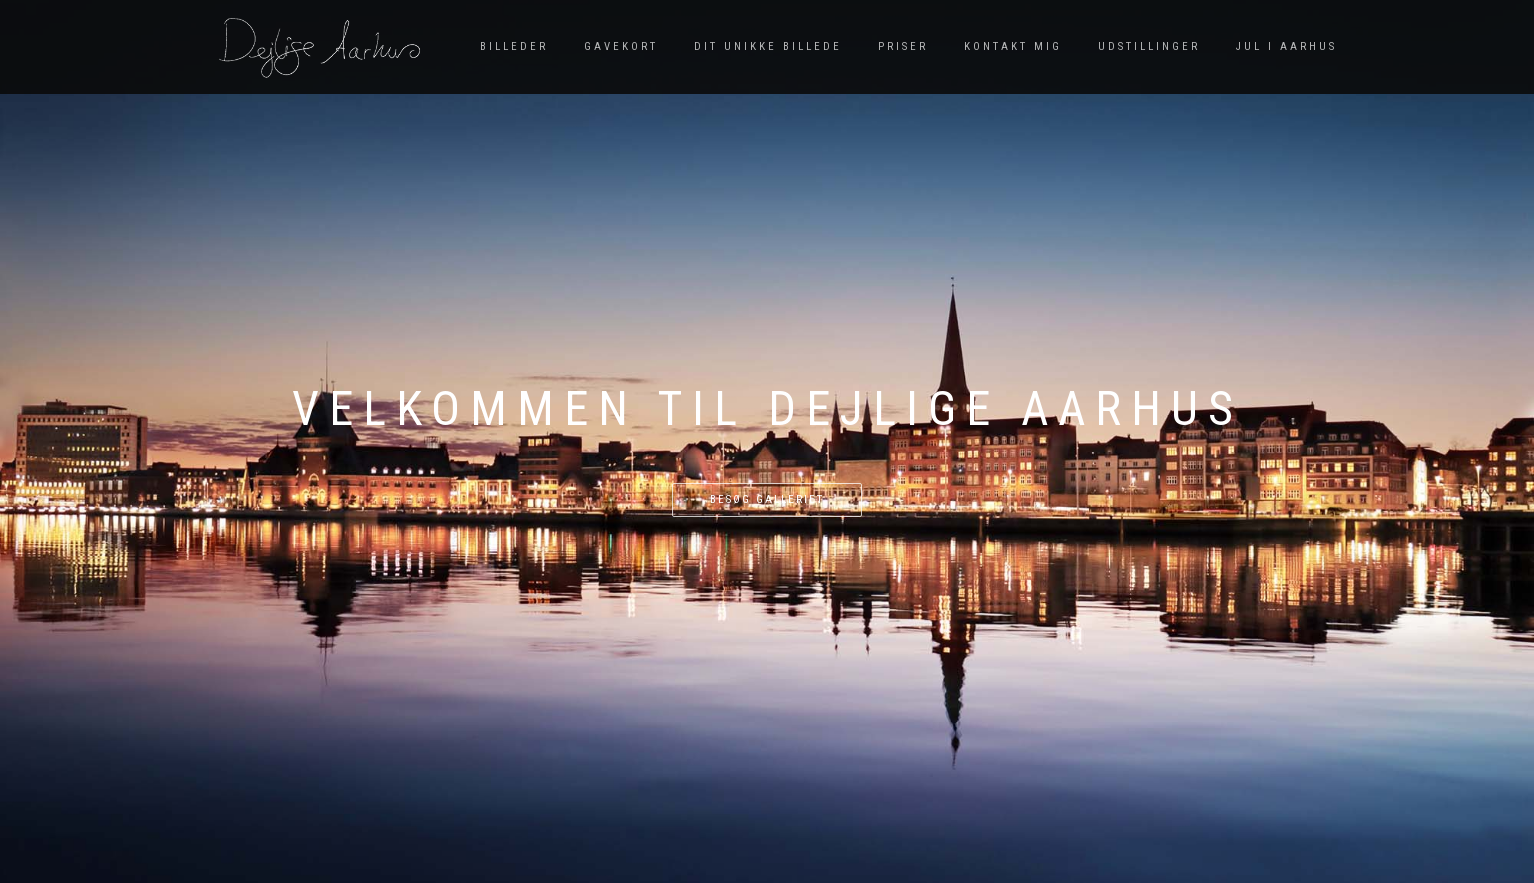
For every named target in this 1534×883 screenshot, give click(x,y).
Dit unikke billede (768, 46)
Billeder (514, 46)
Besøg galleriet (767, 499)
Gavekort (621, 46)
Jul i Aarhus (1286, 46)
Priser (903, 46)
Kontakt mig (1013, 46)
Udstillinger (1149, 46)
